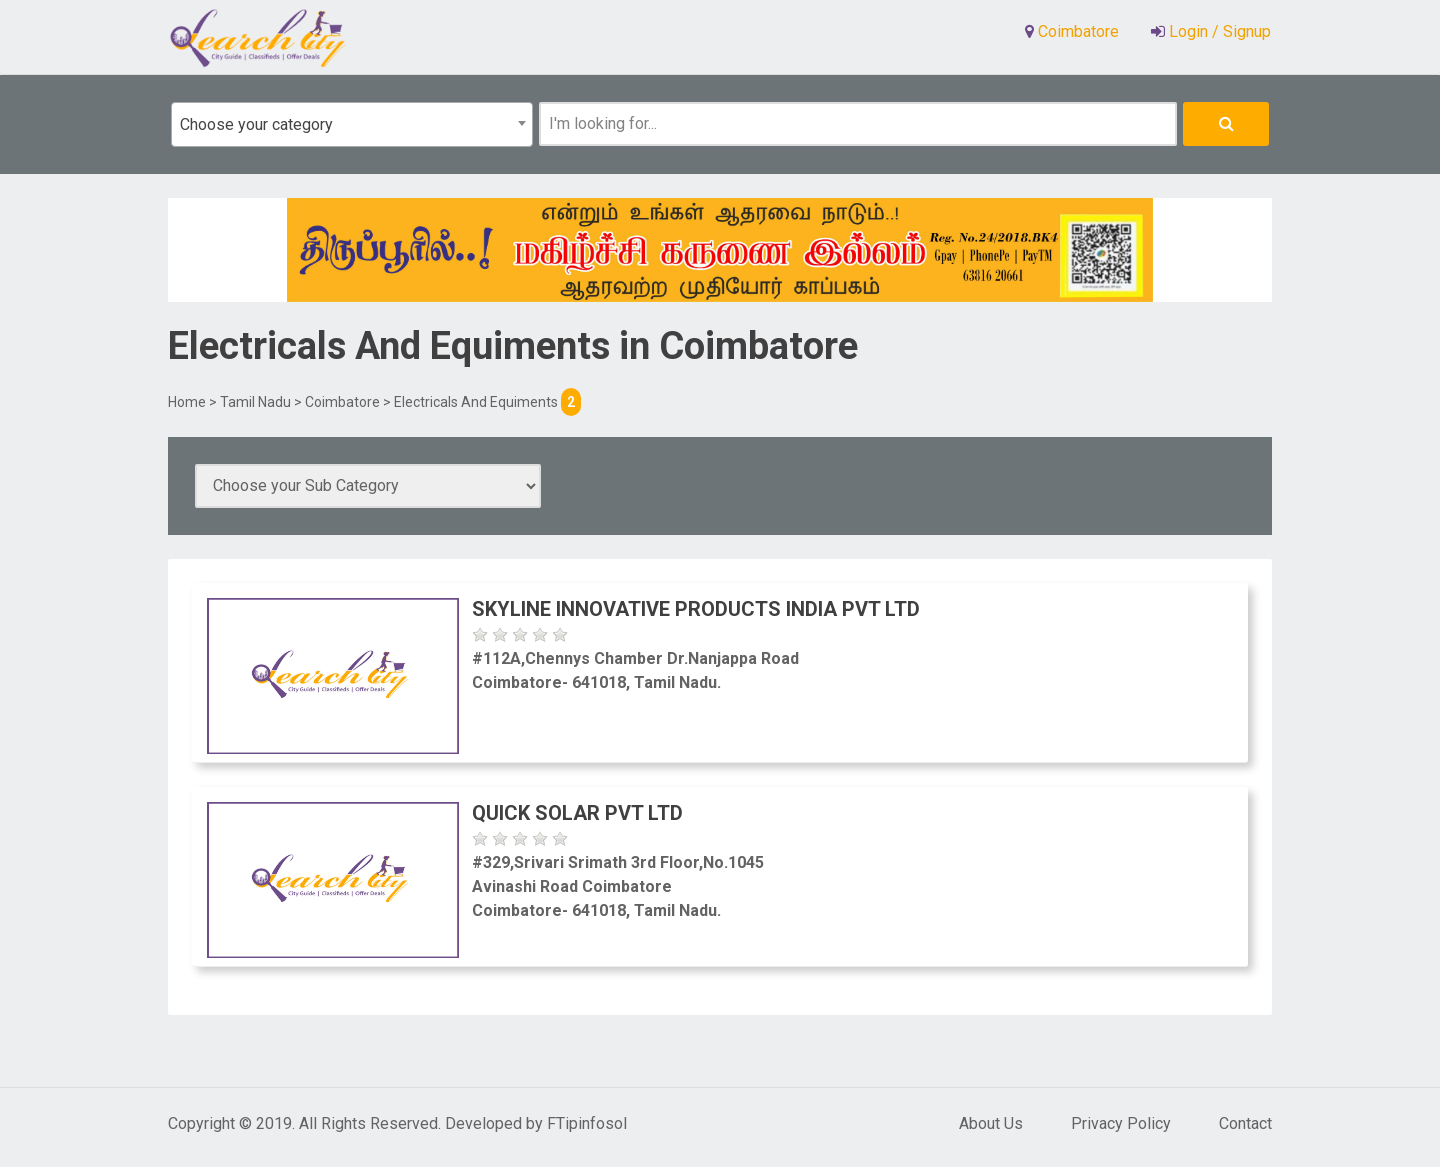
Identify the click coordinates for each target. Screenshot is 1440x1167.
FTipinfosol (587, 1123)
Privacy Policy (1121, 1123)
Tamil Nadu (255, 402)
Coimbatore (342, 402)
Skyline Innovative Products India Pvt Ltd (696, 609)
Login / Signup (1218, 31)
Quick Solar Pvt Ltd (577, 813)
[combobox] (352, 124)
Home (187, 402)
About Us (991, 1123)
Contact (1245, 1123)
